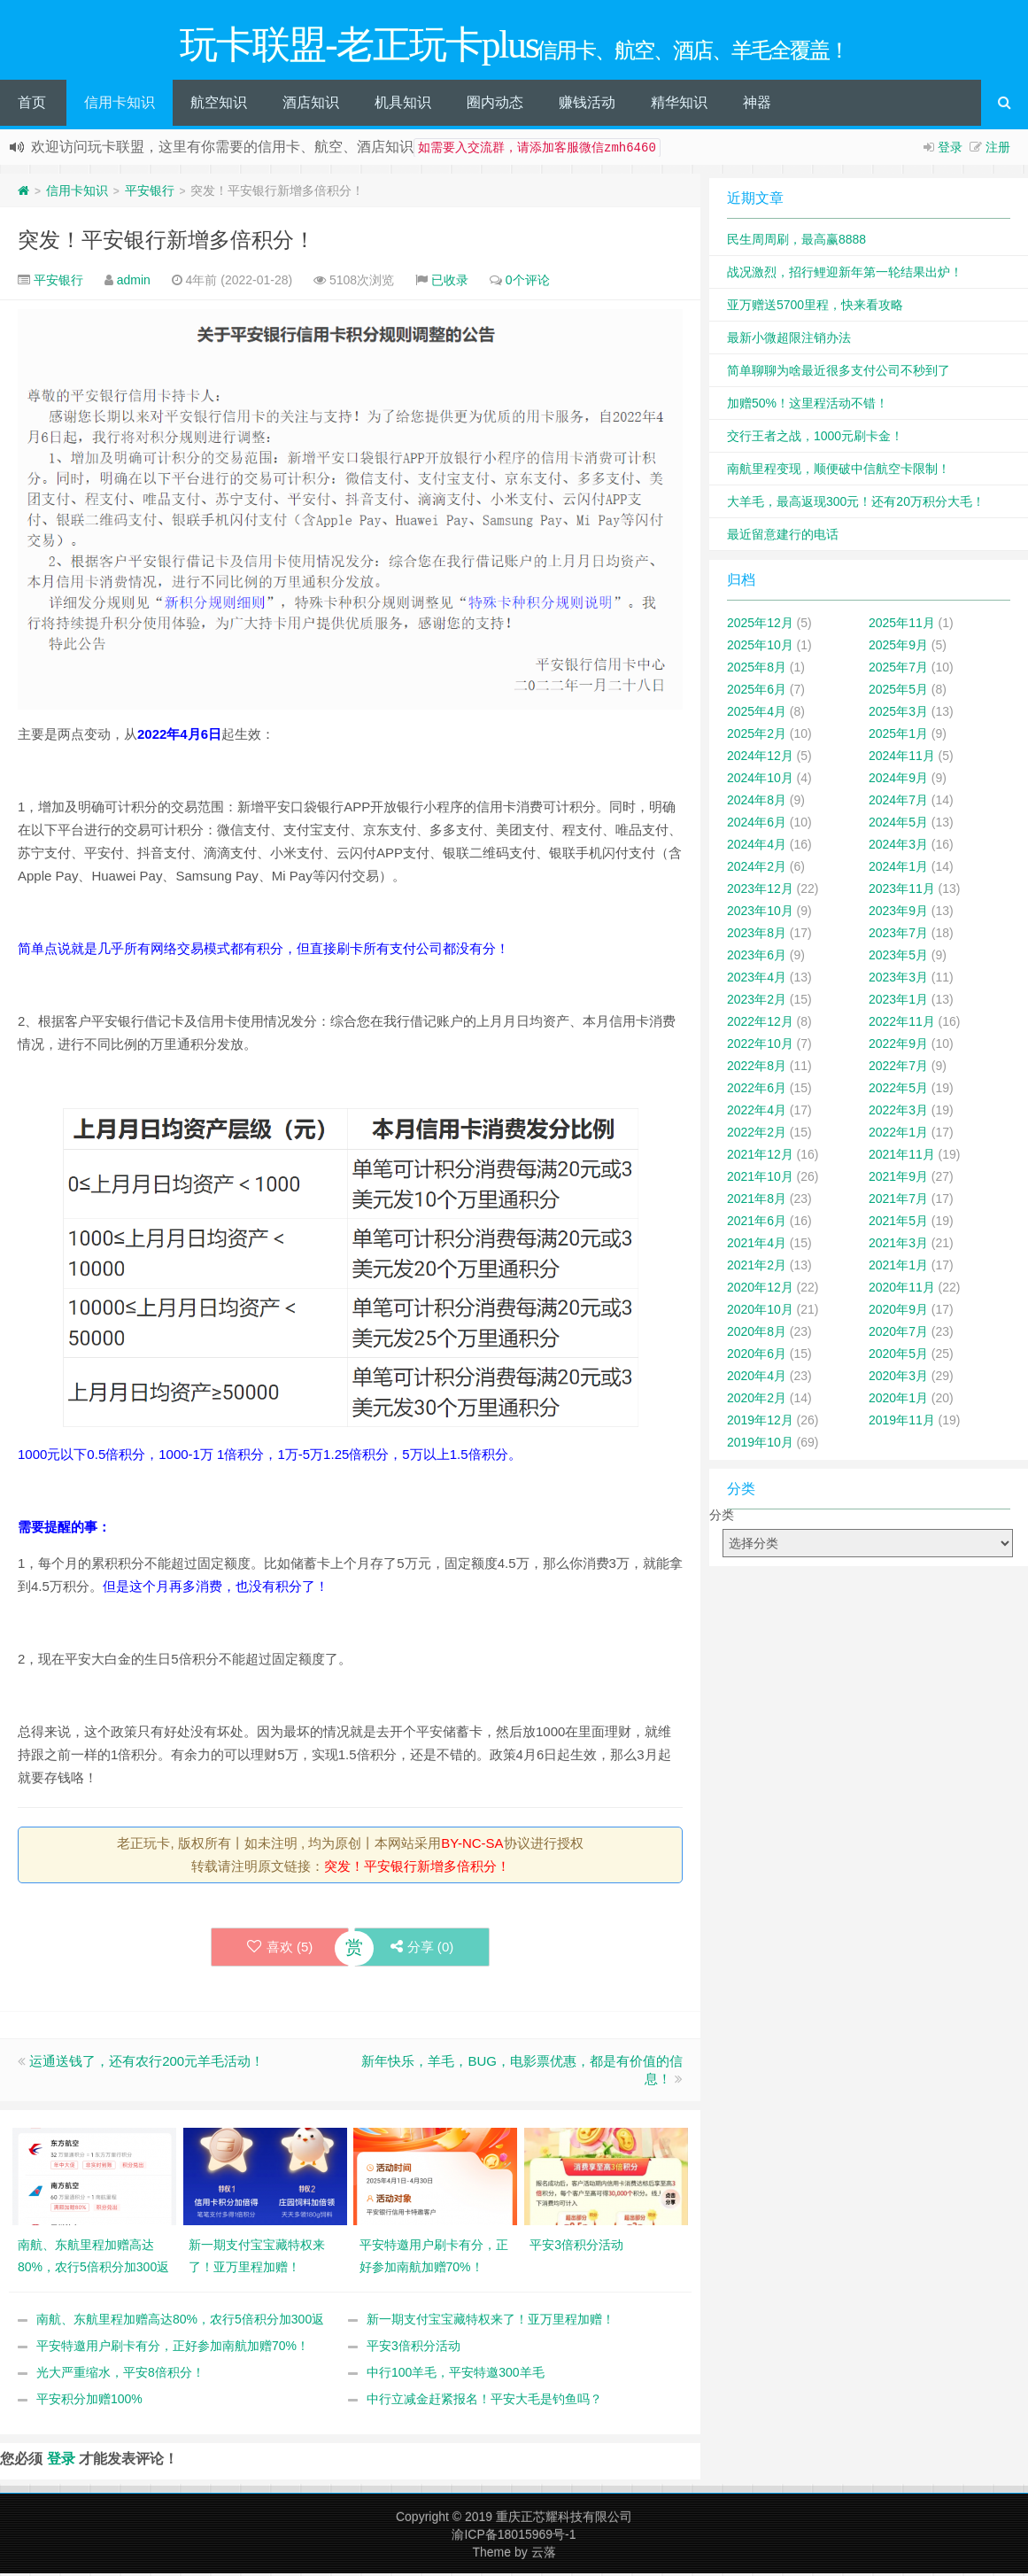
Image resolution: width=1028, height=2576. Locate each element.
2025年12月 (760, 625)
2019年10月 (760, 1445)
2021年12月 (760, 1157)
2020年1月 (898, 1400)
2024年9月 (898, 780)
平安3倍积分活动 (413, 2348)
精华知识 (679, 105)
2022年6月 (756, 1090)
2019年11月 (902, 1423)
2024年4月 (756, 847)
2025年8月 (756, 670)
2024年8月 (756, 802)
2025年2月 (756, 736)
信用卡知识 (119, 105)
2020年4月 (756, 1378)
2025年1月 (898, 736)
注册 (997, 150)
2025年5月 (898, 692)
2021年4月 (756, 1245)
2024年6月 (756, 825)
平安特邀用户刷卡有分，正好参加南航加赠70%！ (172, 2348)
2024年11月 (902, 758)
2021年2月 (756, 1268)
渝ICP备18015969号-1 (514, 2537)
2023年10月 (760, 913)
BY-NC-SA (472, 1845)
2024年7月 (898, 802)
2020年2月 (756, 1400)
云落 (543, 2555)
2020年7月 (898, 1334)
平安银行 (149, 193)
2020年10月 (760, 1312)
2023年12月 (760, 891)
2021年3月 (898, 1245)
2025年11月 (902, 625)
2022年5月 (898, 1090)
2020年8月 (756, 1334)
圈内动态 (495, 105)
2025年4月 (756, 714)
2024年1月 (898, 869)
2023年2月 (756, 1002)
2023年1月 (898, 1002)
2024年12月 (760, 758)
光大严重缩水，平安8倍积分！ (120, 2375)
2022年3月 (898, 1113)
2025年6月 (756, 692)
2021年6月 (756, 1223)
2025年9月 (898, 647)
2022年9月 (898, 1046)
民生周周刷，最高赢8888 (796, 242)
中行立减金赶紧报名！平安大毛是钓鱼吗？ (484, 2401)
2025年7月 (898, 670)
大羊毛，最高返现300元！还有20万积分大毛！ (856, 504)
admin (134, 282)
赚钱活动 (587, 105)
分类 (721, 1517)
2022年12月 (760, 1024)
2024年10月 (760, 780)
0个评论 (528, 282)
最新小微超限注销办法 (789, 340)
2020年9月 (898, 1312)
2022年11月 (902, 1024)
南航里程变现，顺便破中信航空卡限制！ (838, 471)
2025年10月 (760, 647)
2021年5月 (898, 1223)
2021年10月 (760, 1179)
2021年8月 (756, 1201)
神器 (757, 105)
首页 (32, 105)
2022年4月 (756, 1113)
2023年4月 (756, 980)
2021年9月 (898, 1179)
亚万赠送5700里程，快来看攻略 (815, 307)
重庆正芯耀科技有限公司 (564, 2519)
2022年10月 (760, 1046)
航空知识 (218, 105)
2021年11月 (902, 1157)
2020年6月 (756, 1356)
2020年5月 (898, 1356)
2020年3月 (898, 1378)
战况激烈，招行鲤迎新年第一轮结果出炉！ (844, 275)
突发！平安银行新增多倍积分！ (166, 242)
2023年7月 (898, 935)
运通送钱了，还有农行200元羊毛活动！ (146, 2063)
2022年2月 (756, 1135)
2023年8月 (756, 935)
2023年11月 (902, 891)
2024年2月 (756, 869)
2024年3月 (898, 847)
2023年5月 (898, 957)
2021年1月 (898, 1268)
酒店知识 (310, 105)
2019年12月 (760, 1423)
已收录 (449, 282)
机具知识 (403, 105)
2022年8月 (756, 1068)
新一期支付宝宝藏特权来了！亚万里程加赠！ (490, 2322)
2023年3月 (898, 980)
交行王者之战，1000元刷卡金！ (815, 438)
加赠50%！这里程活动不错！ (807, 406)
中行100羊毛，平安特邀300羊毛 (456, 2375)
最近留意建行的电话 (783, 537)
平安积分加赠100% (89, 2401)
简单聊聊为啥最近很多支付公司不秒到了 (838, 373)
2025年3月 (898, 714)
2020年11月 (902, 1290)
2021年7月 (898, 1201)
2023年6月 (756, 957)
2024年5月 (898, 825)
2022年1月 (898, 1135)
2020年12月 (760, 1290)
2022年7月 (898, 1068)
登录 (950, 150)
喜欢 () (279, 1949)
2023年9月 (898, 913)
